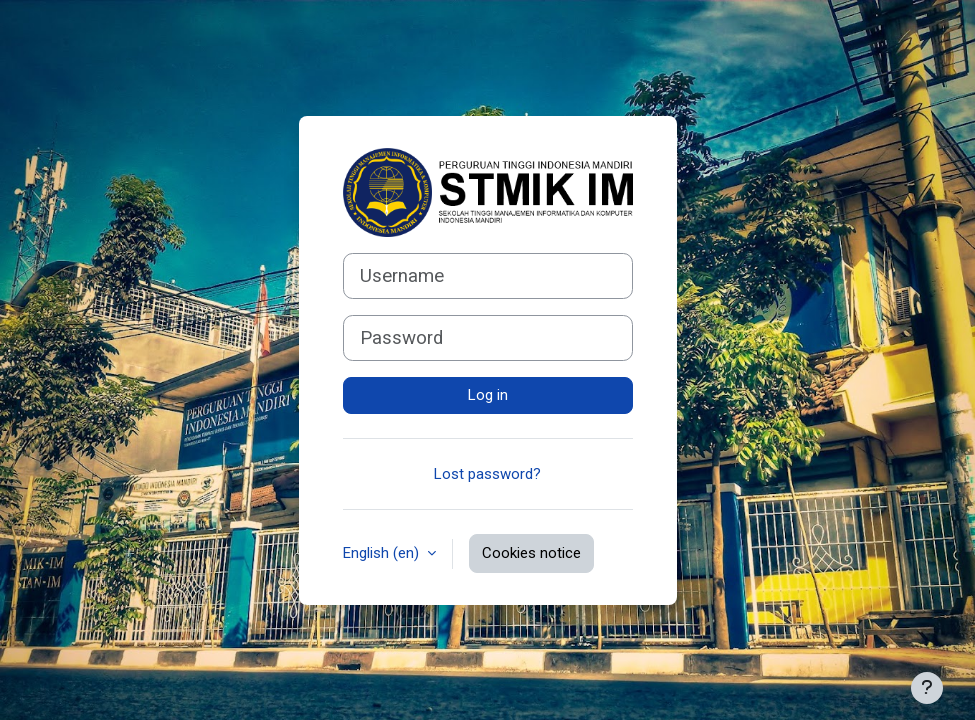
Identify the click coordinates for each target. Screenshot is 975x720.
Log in (488, 395)
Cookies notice (531, 553)
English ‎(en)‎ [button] (383, 553)
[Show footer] (927, 688)
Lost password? (487, 474)
